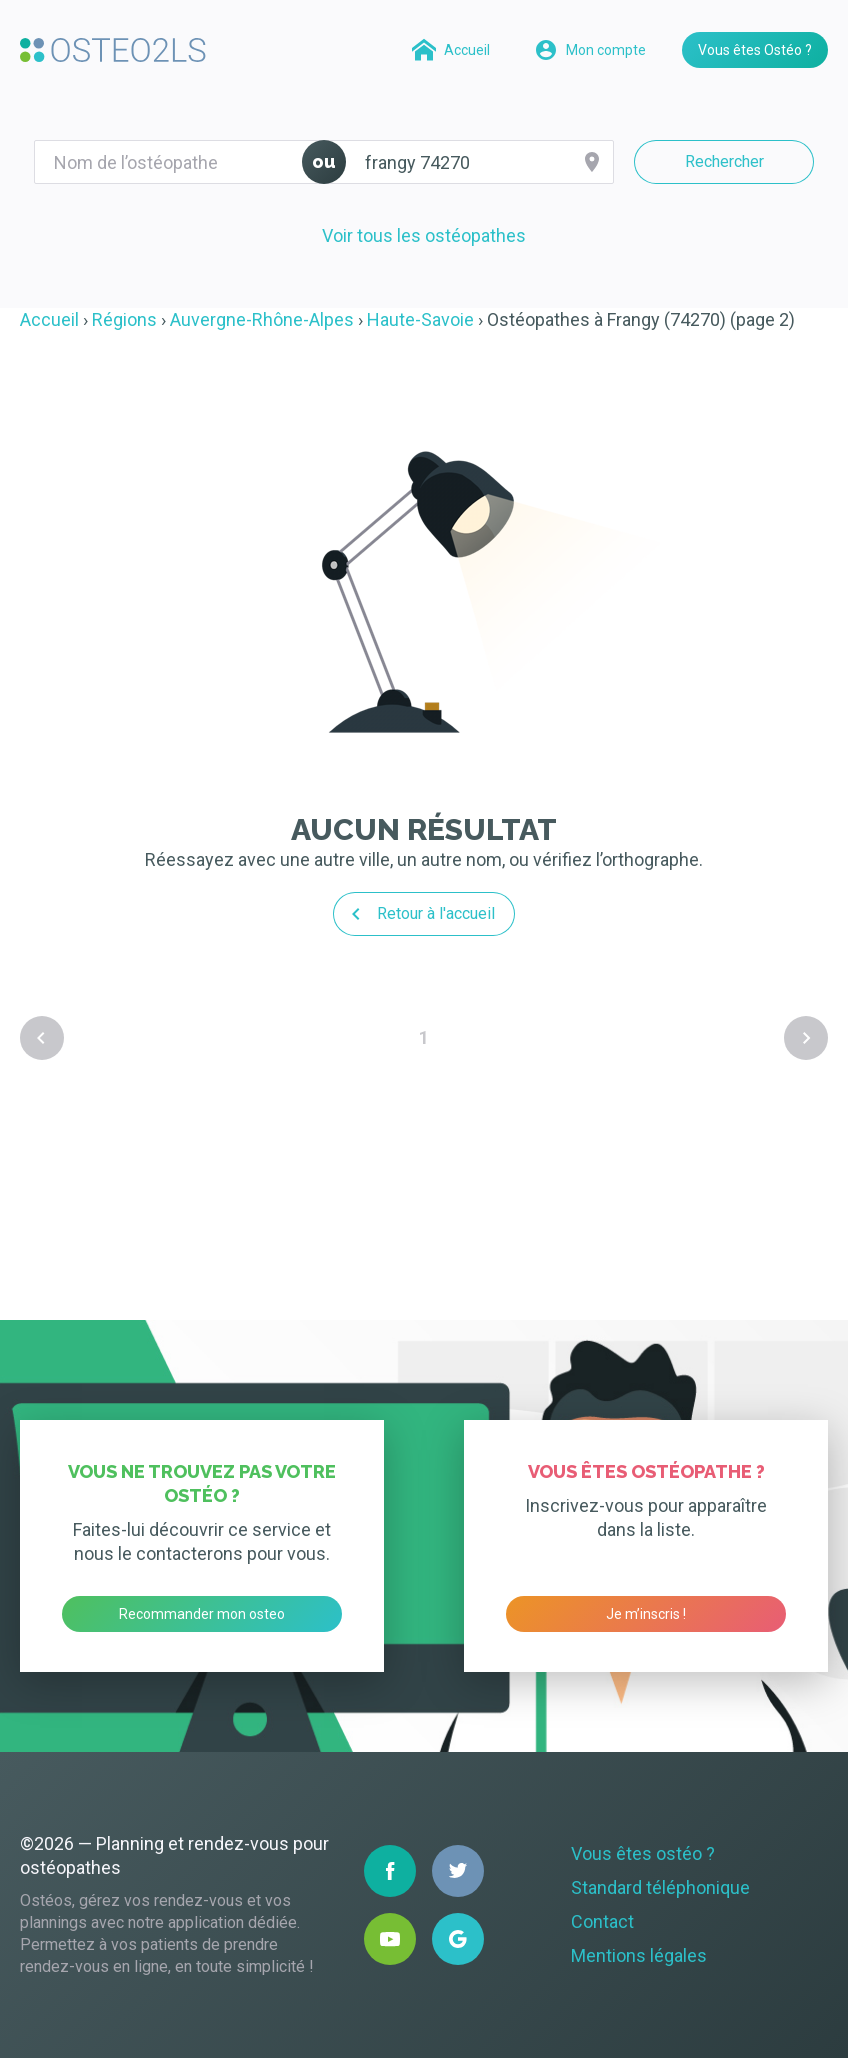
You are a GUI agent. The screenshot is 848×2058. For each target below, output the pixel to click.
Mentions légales (639, 1955)
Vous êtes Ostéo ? (755, 50)
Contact (602, 1921)
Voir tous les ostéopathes (424, 235)
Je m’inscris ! (646, 1614)
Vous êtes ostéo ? (643, 1853)
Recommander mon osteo (202, 1614)
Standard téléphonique (660, 1887)
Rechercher (724, 161)
